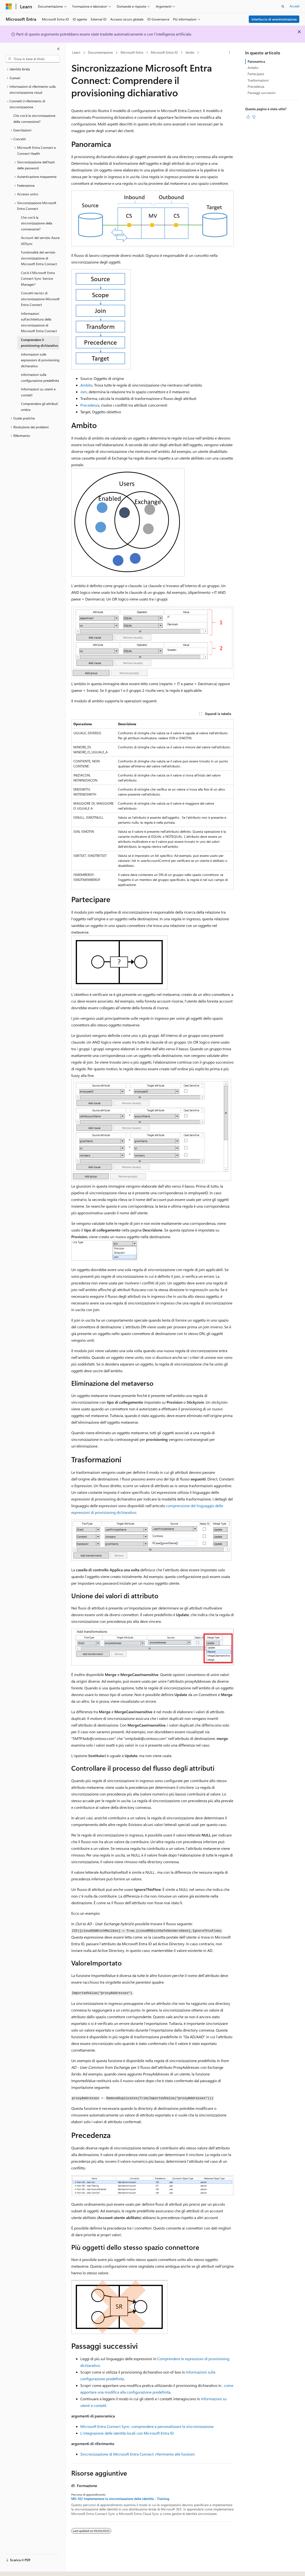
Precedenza (89, 405)
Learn (76, 52)
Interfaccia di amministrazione (274, 19)
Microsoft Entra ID (164, 52)
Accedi (294, 6)
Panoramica (256, 61)
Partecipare (256, 74)
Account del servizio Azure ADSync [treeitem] (40, 240)
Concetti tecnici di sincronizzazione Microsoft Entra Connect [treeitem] (40, 299)
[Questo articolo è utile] (248, 117)
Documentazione (100, 52)
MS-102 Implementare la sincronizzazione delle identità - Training (120, 2499)
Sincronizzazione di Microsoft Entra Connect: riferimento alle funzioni (137, 2454)
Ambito (86, 385)
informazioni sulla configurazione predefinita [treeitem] (40, 377)
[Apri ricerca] (283, 6)
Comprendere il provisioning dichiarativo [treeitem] (39, 342)
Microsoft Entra (132, 52)
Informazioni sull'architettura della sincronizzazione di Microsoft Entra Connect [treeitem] (39, 322)
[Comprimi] (58, 49)
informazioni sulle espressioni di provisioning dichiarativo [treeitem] (40, 360)
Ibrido (190, 52)
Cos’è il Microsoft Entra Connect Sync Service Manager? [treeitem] (38, 278)
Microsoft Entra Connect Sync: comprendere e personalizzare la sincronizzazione (147, 2426)
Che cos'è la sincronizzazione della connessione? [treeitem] (34, 118)
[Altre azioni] (229, 53)
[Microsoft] (9, 6)
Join (83, 391)
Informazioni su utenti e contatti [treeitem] (38, 392)
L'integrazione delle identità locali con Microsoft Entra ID (127, 2433)
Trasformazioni (258, 80)
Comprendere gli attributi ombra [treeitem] (39, 406)
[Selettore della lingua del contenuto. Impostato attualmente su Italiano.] (16, 2568)
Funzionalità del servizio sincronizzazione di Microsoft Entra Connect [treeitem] (39, 258)
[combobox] (33, 59)
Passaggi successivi (261, 92)
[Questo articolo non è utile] (254, 117)
